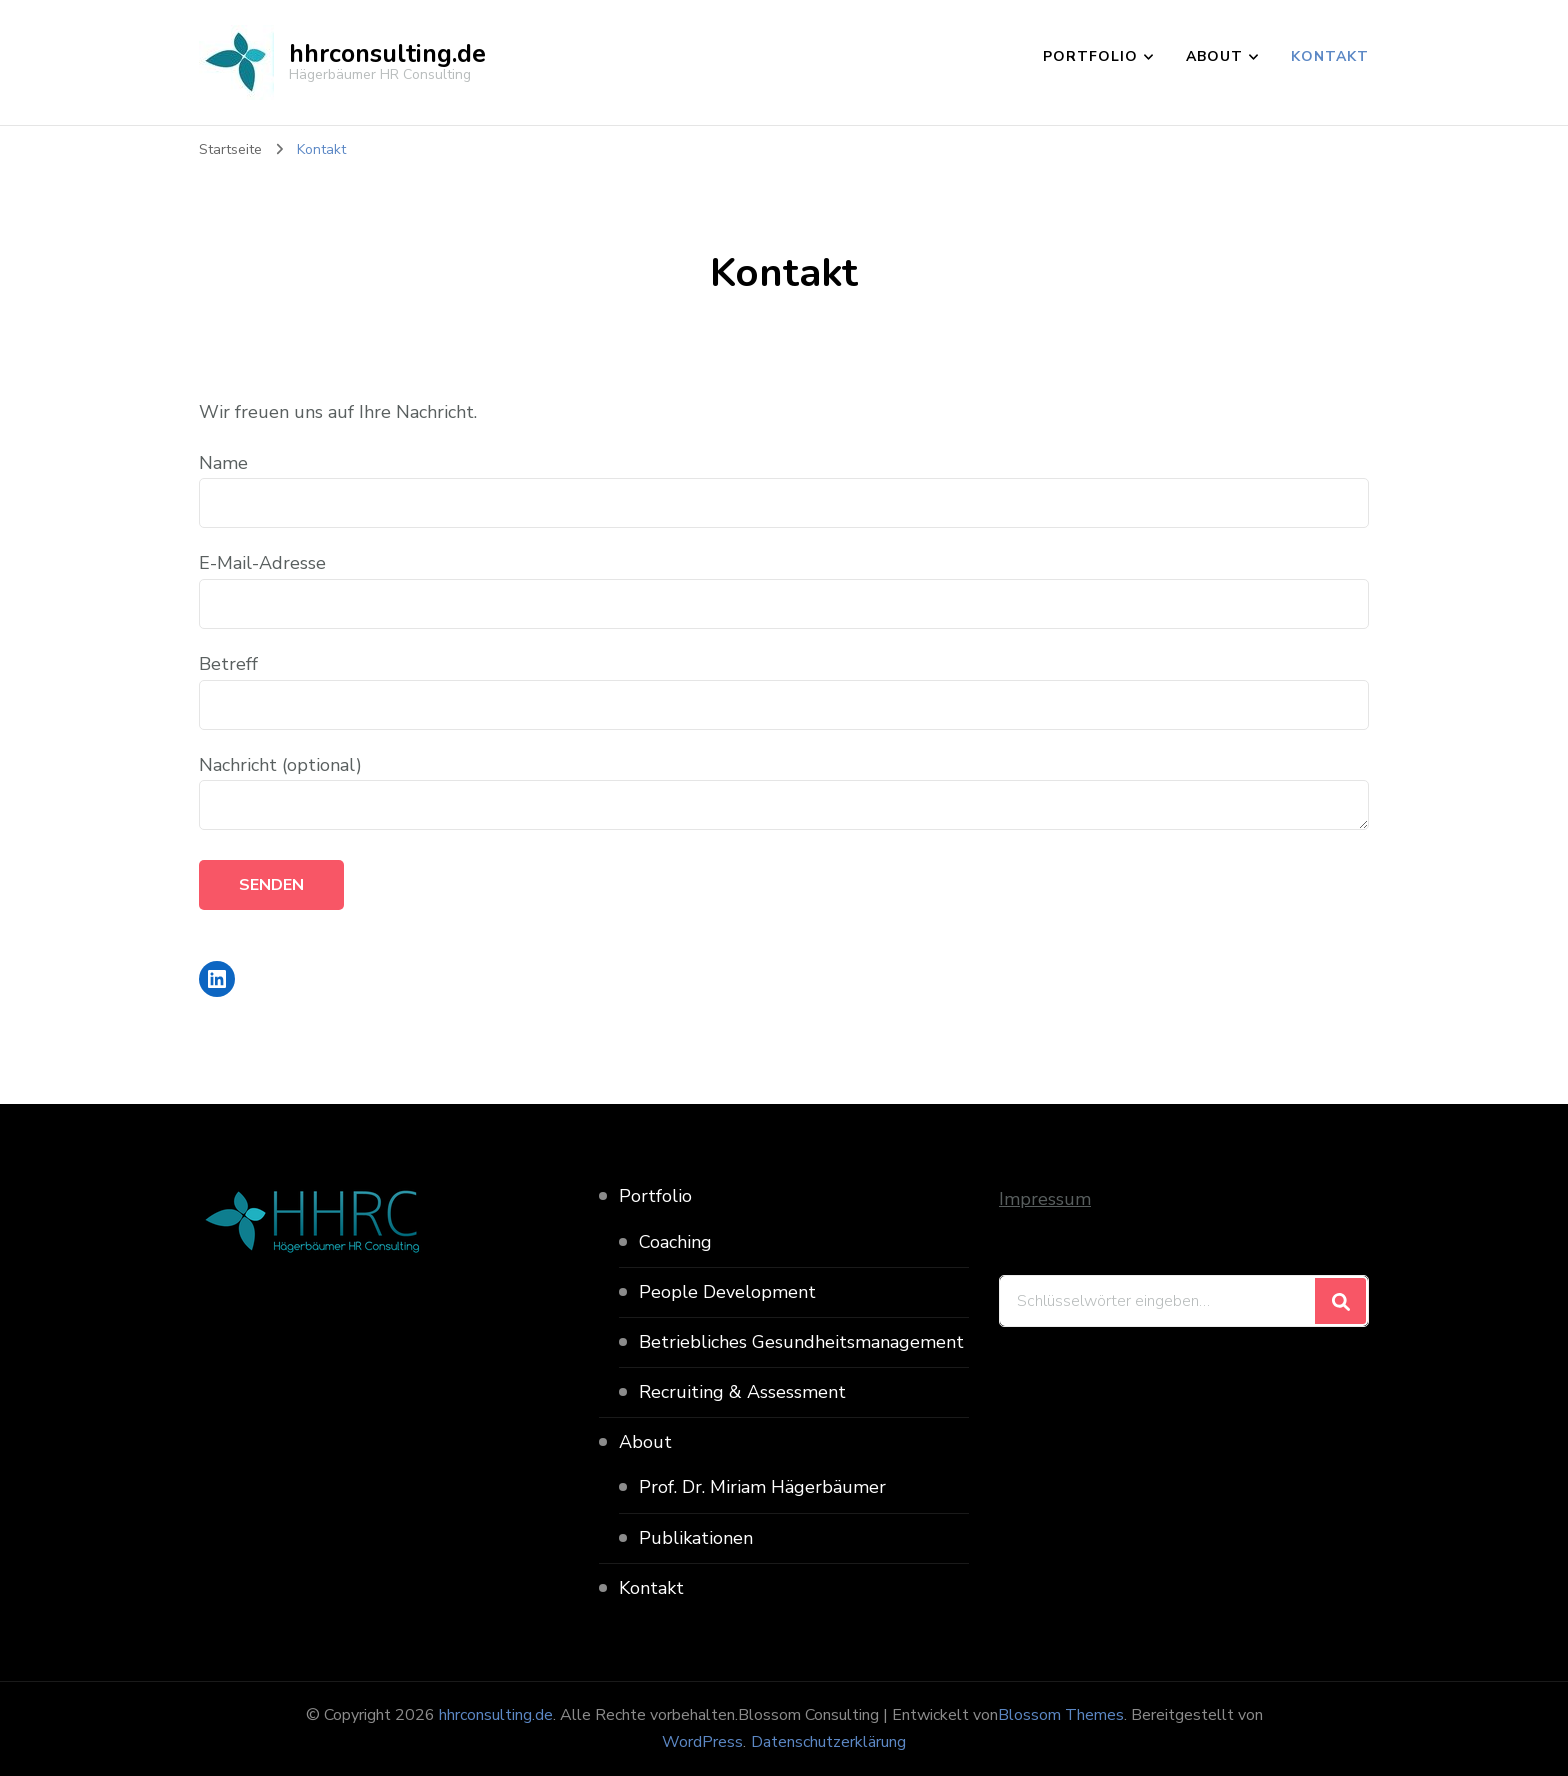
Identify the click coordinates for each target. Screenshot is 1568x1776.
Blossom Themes (1061, 1715)
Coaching (675, 1242)
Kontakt (1330, 56)
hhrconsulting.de (387, 54)
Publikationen (696, 1538)
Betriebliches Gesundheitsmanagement (801, 1342)
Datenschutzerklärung (828, 1742)
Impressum (1045, 1199)
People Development (727, 1292)
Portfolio (1090, 56)
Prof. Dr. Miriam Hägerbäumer (762, 1487)
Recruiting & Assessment (742, 1392)
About (1214, 56)
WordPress (702, 1742)
